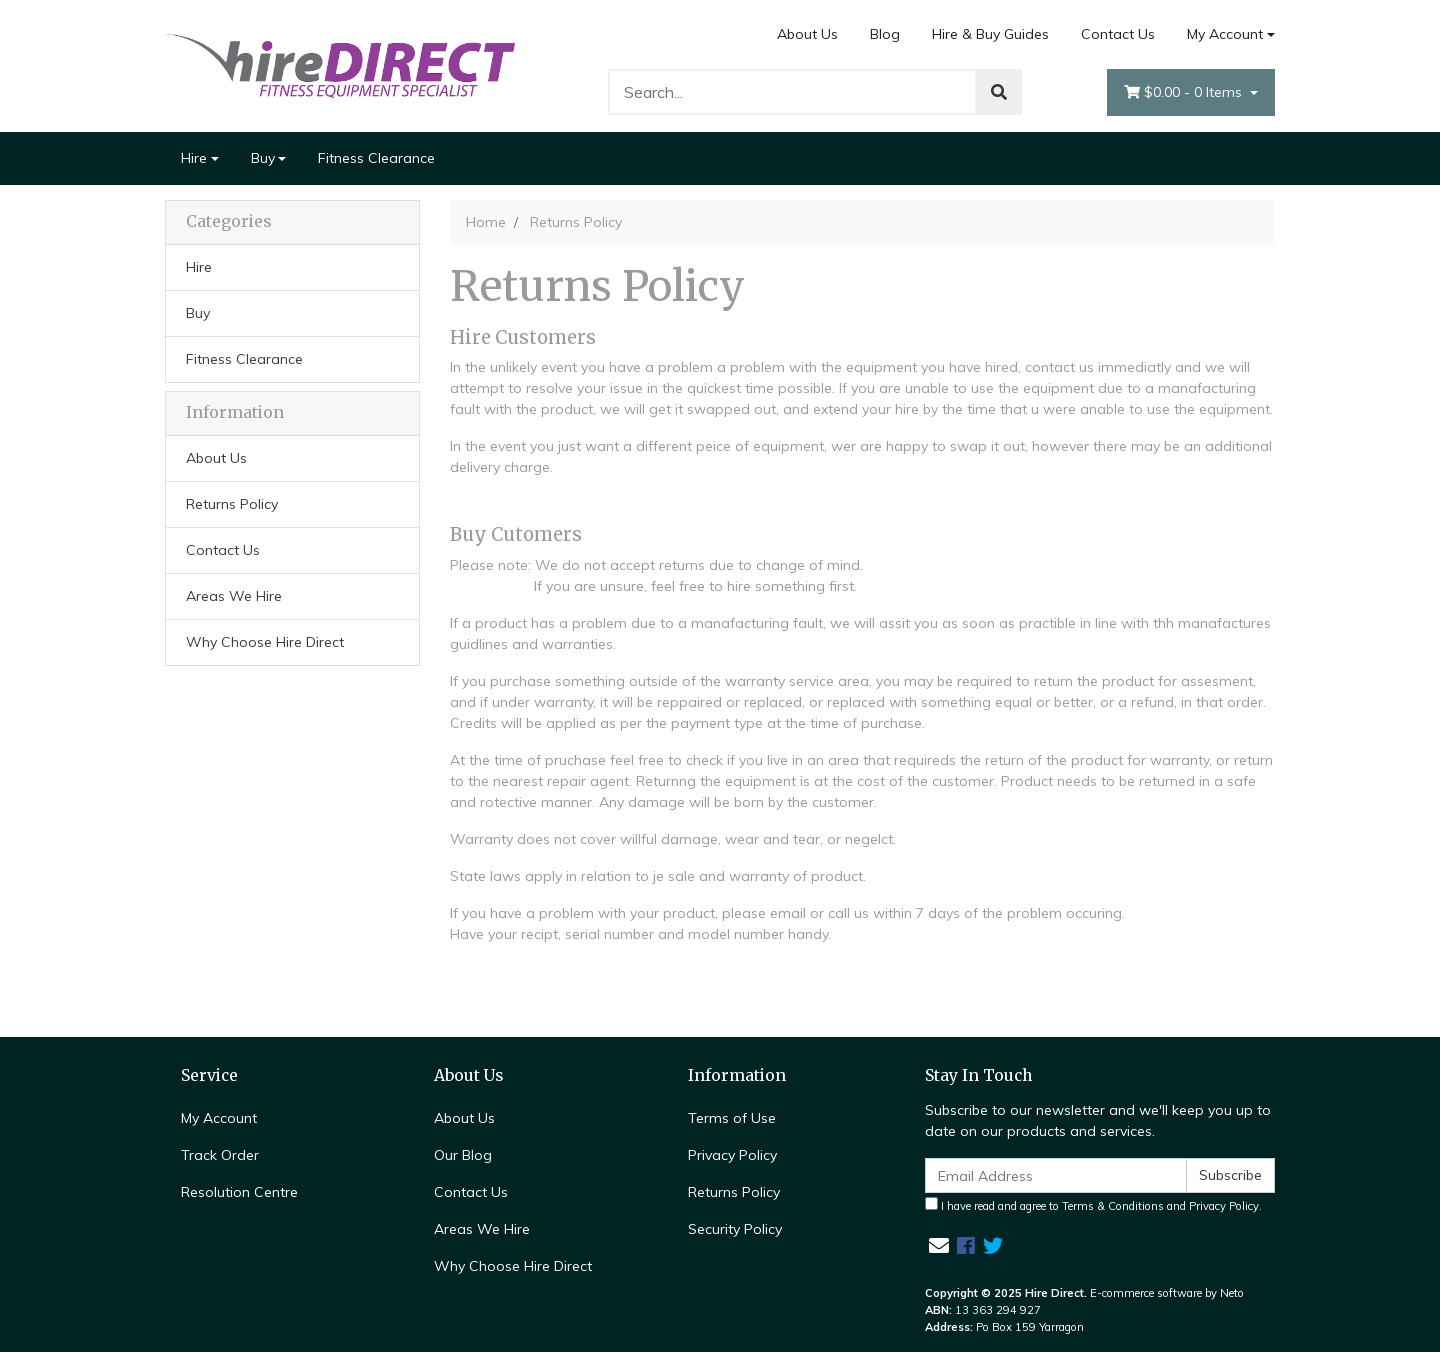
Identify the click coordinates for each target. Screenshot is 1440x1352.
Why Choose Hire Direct (265, 642)
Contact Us (1118, 34)
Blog (885, 34)
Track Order (220, 1155)
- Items (1185, 92)
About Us (807, 34)
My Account (219, 1118)
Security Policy (735, 1229)
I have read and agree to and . (1093, 1205)
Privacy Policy (732, 1155)
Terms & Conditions (1113, 1206)
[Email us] (939, 1245)
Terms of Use (732, 1118)
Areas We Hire (234, 596)
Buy (263, 158)
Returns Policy (232, 504)
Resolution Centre (239, 1192)
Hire (194, 158)
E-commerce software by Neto (1167, 1293)
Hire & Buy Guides (990, 34)
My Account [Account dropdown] (1225, 34)
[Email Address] (1056, 1175)
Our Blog (463, 1155)
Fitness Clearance (376, 158)
